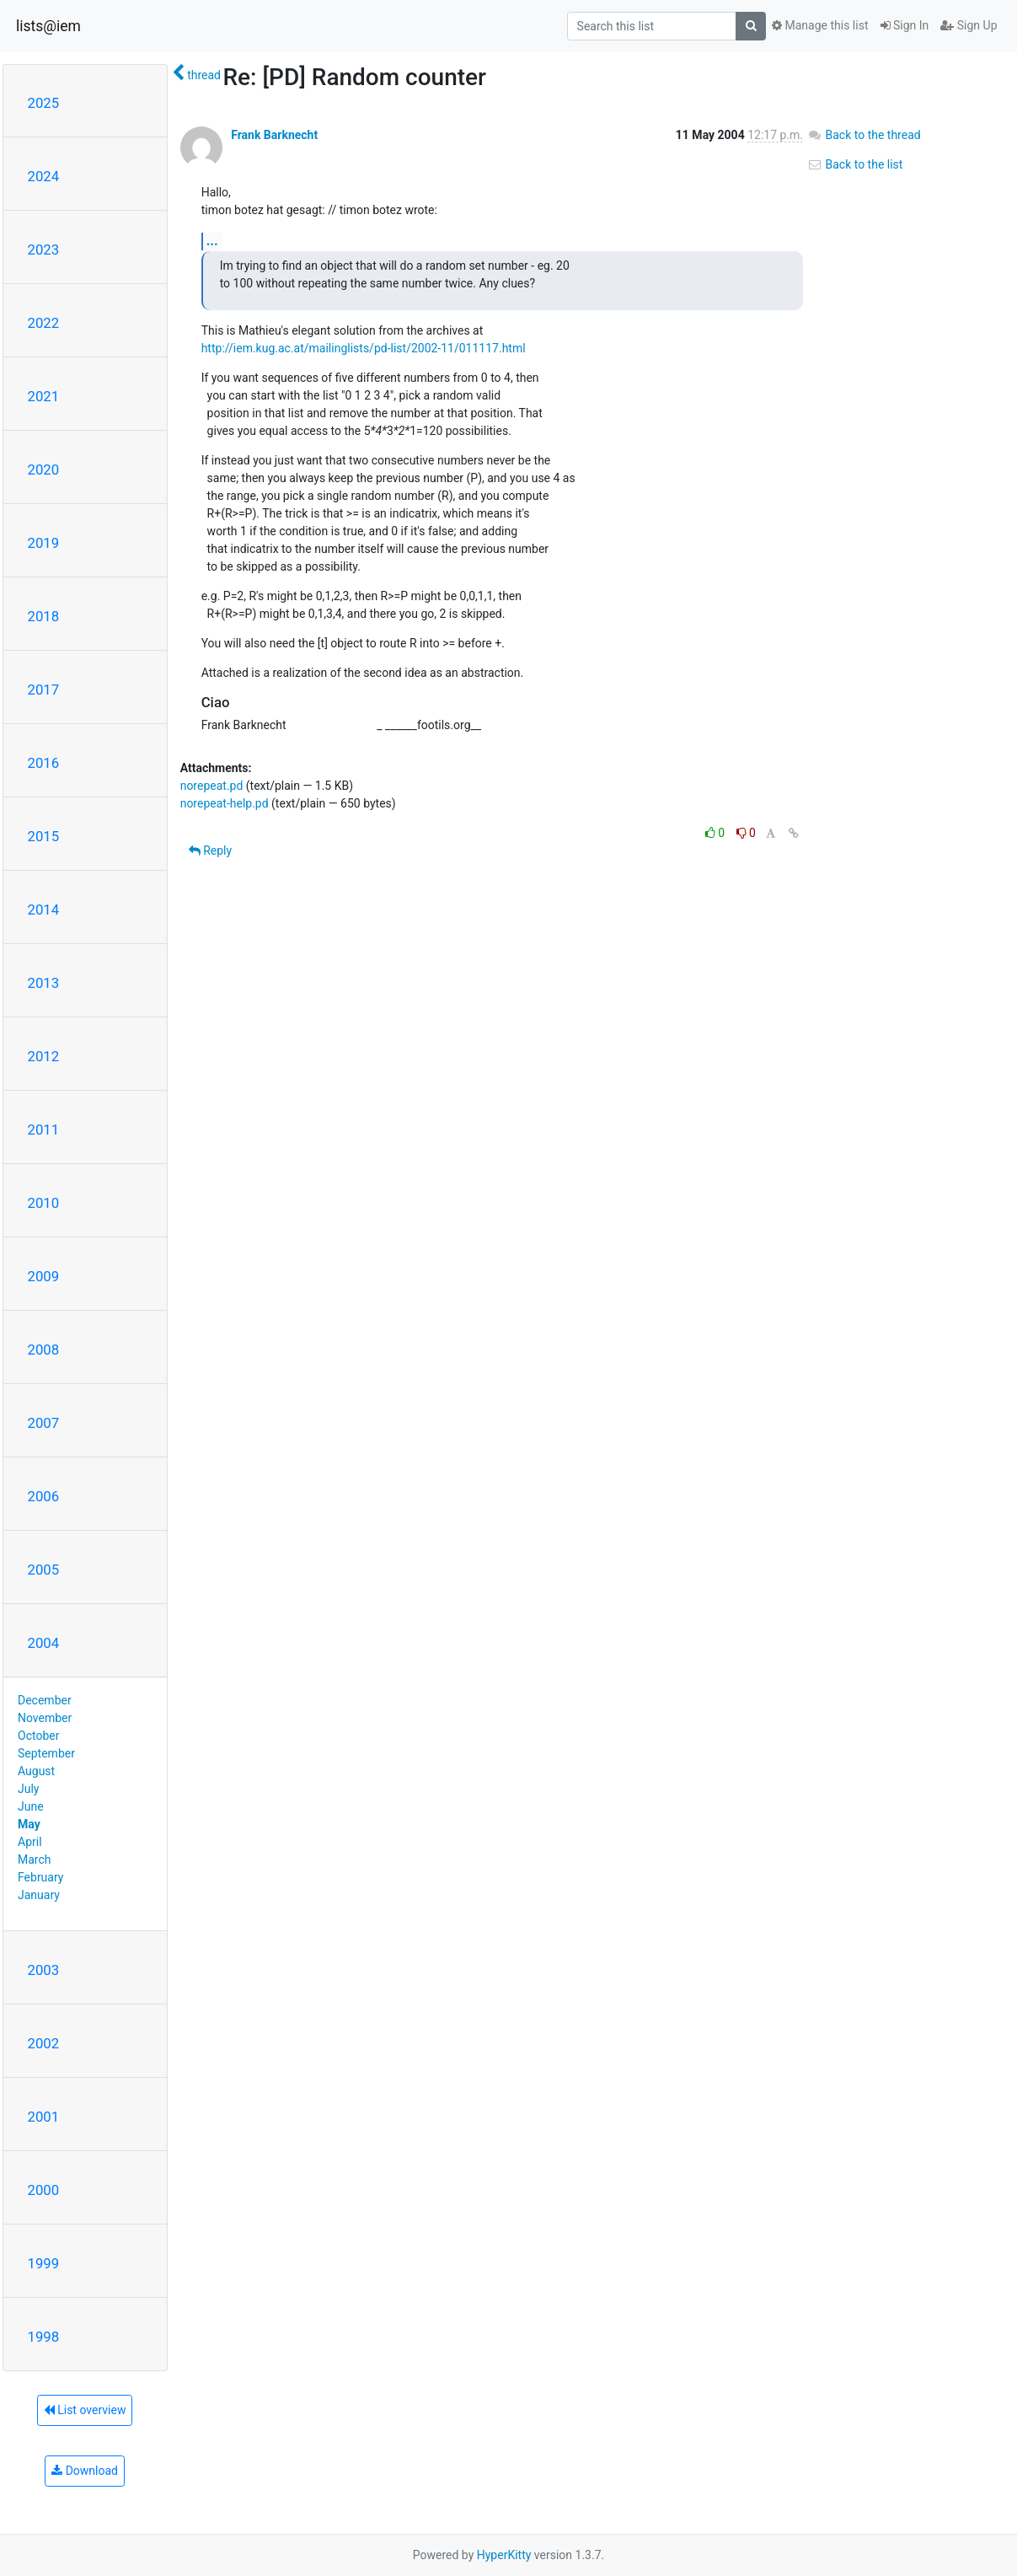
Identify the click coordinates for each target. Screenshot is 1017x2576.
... (212, 241)
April (30, 1842)
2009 (44, 1276)
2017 (44, 689)
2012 (44, 1056)
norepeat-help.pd (224, 803)
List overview (85, 2410)
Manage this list (820, 25)
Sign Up (968, 25)
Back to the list (854, 164)
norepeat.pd (212, 785)
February (40, 1877)
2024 (44, 176)
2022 (44, 322)
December (45, 1700)
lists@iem (48, 26)
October (38, 1735)
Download (84, 2470)
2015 (44, 836)
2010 (44, 1202)
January (39, 1895)
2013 (44, 982)
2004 (44, 1642)
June (31, 1806)
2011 (44, 1129)
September (46, 1753)
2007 (44, 1422)
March (34, 1859)
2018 (44, 616)
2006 (44, 1496)
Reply (210, 850)
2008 (44, 1349)
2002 (44, 2043)
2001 (44, 2116)
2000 (44, 2190)
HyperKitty (504, 2555)
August (36, 1771)
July (28, 1788)
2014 (44, 909)
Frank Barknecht (274, 135)
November (45, 1718)
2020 (44, 469)
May (29, 1824)
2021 (44, 396)
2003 (44, 1970)
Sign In (905, 25)
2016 (44, 762)
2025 (44, 102)
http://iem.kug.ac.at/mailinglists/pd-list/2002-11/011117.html (363, 348)
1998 (44, 2336)
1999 (44, 2263)
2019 (44, 542)
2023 (44, 249)
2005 (44, 1569)
